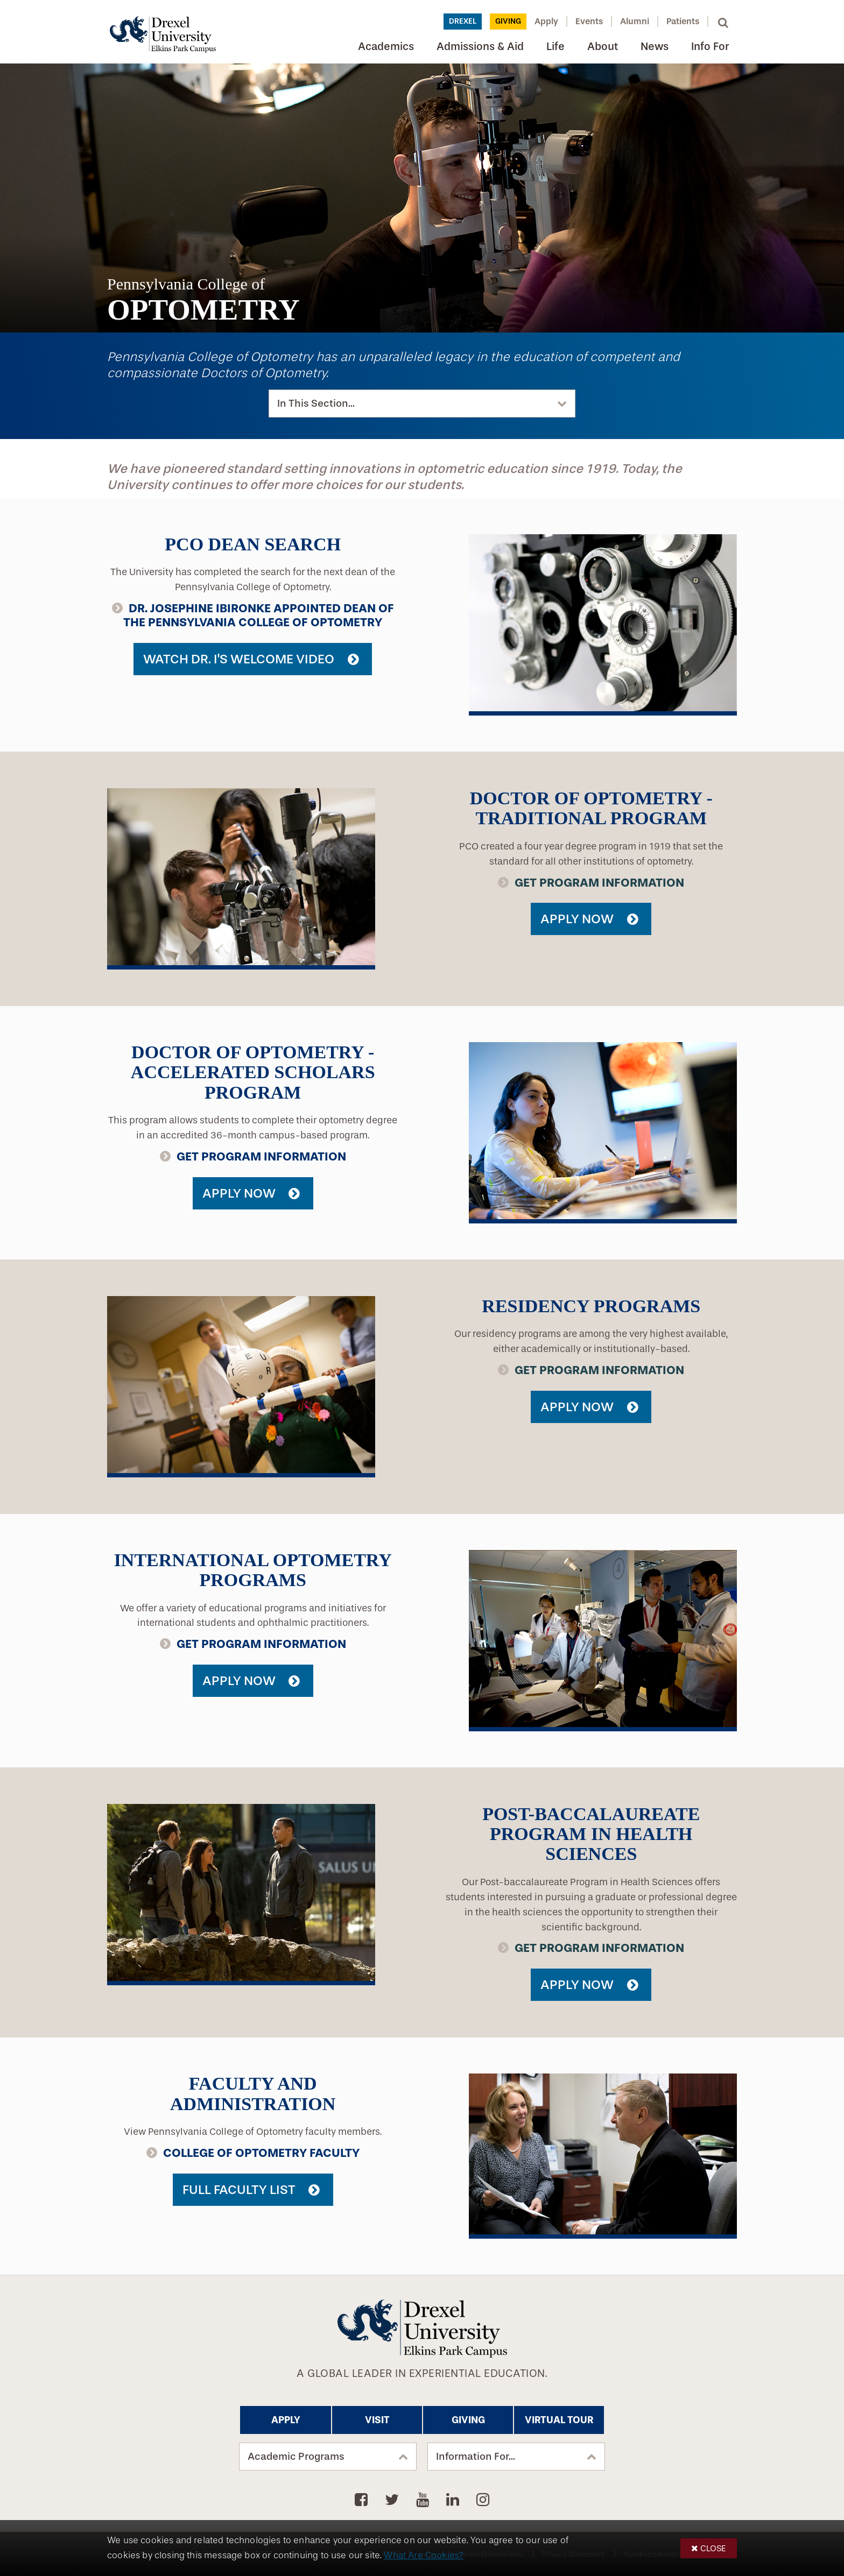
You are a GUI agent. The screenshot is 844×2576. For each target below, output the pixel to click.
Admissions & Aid (480, 46)
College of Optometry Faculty (261, 2153)
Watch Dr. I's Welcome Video (238, 659)
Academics (386, 46)
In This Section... (316, 403)
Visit (377, 2420)
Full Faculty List (239, 2189)
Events (589, 21)
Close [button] (713, 2548)
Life (555, 46)
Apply (546, 21)
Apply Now (577, 918)
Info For (710, 46)
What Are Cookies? (423, 2555)
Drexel (462, 21)
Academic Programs (296, 2456)
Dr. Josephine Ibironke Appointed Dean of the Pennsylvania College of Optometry (258, 615)
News (655, 46)
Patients (682, 21)
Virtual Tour (559, 2420)
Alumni (634, 21)
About (602, 46)
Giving (508, 21)
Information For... (475, 2456)
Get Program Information (599, 883)
